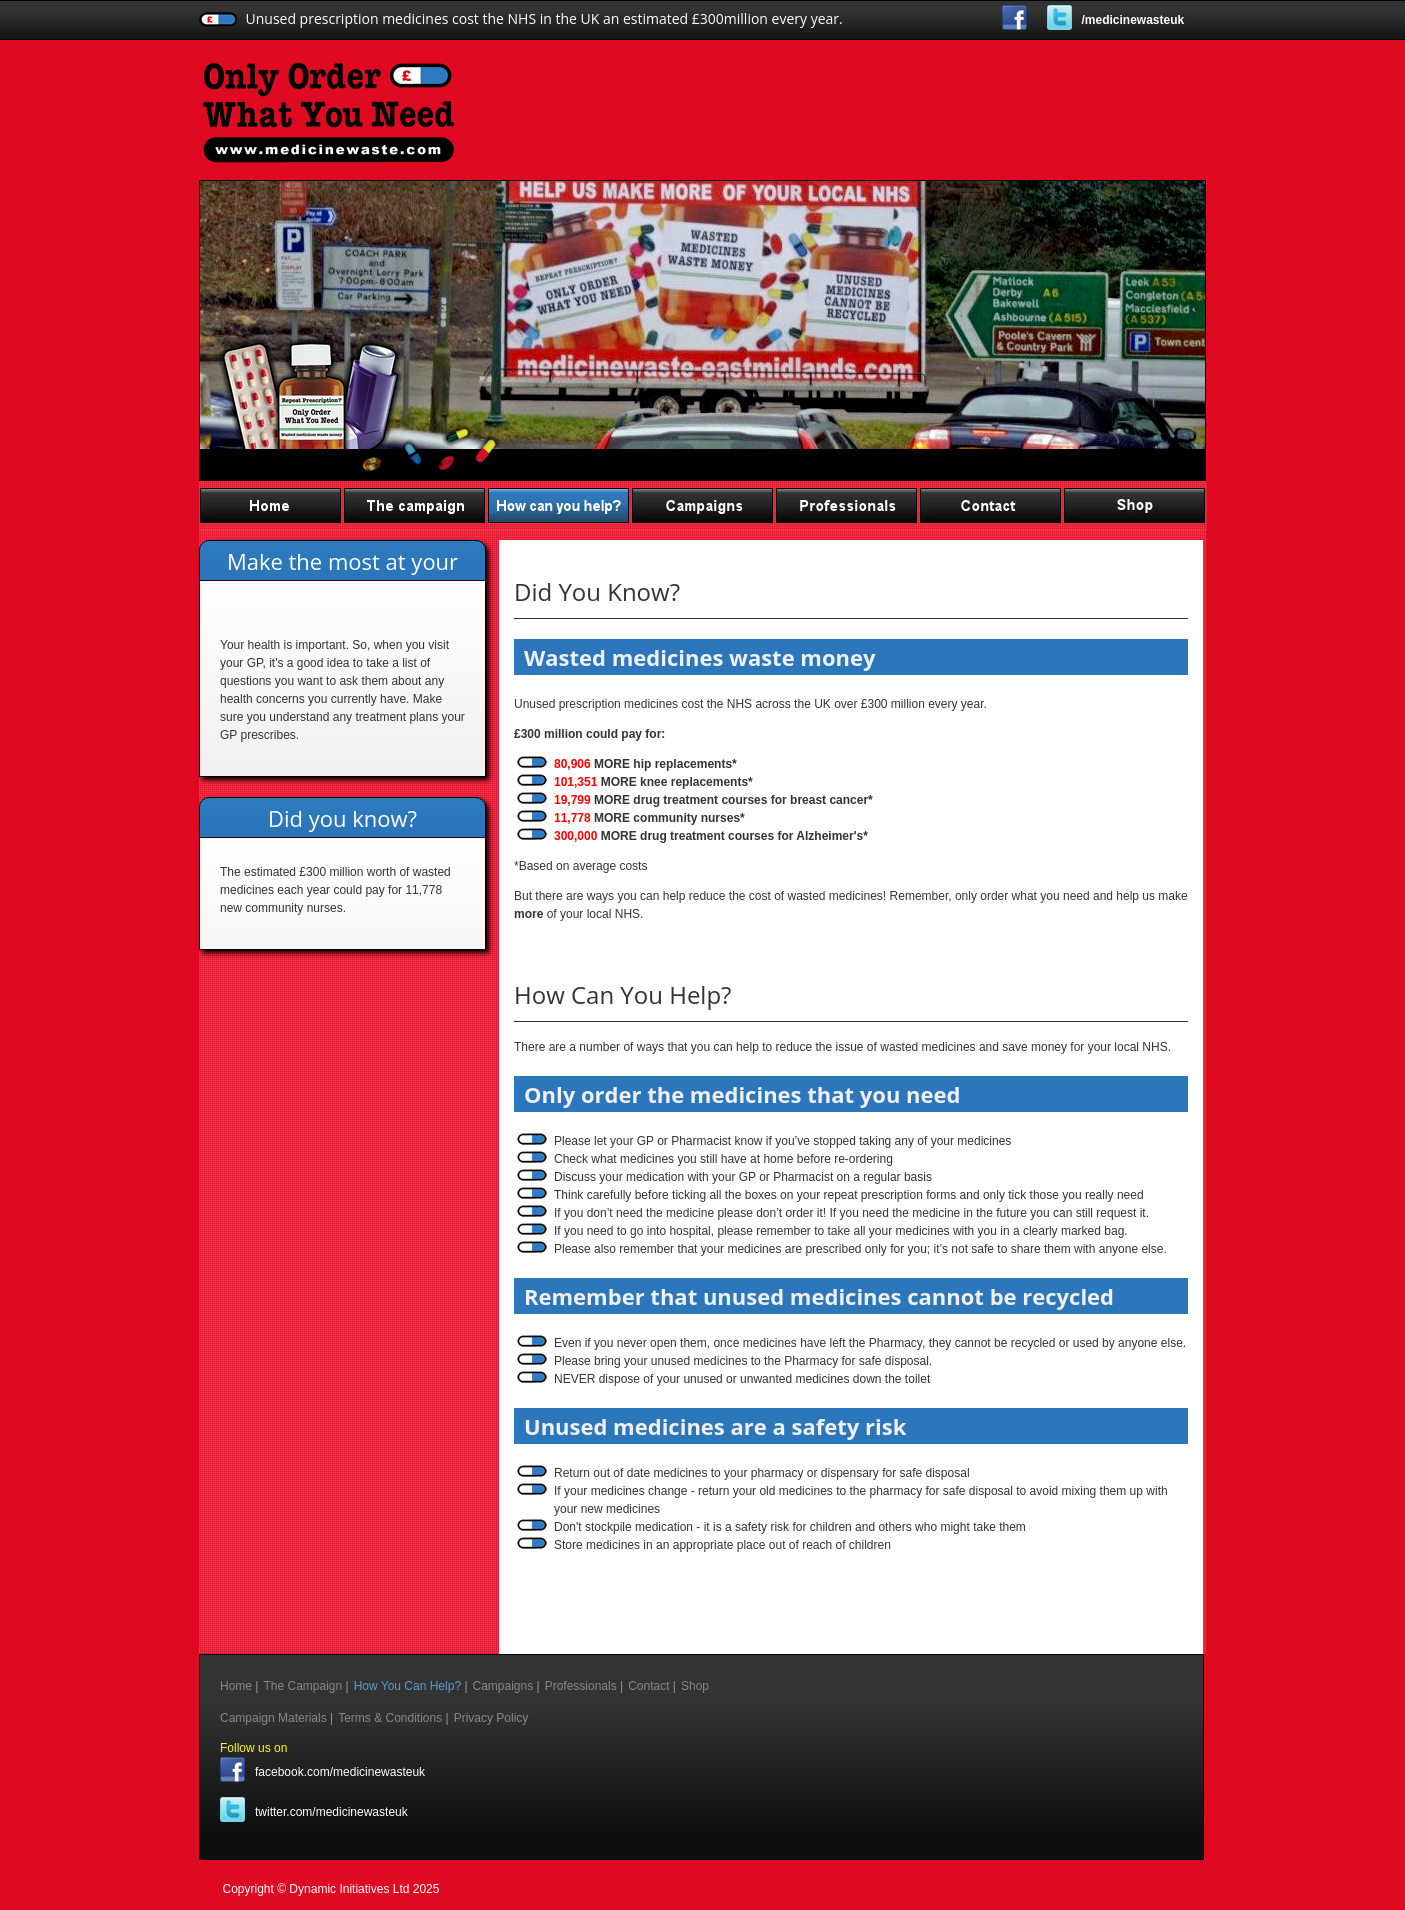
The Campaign (415, 505)
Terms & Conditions (390, 1718)
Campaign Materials (273, 1718)
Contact (991, 505)
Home (271, 505)
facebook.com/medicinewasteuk (340, 1772)
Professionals (847, 505)
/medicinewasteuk (1133, 20)
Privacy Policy (491, 1718)
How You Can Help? (559, 505)
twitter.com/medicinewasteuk (331, 1812)
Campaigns (703, 505)
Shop (1135, 505)
